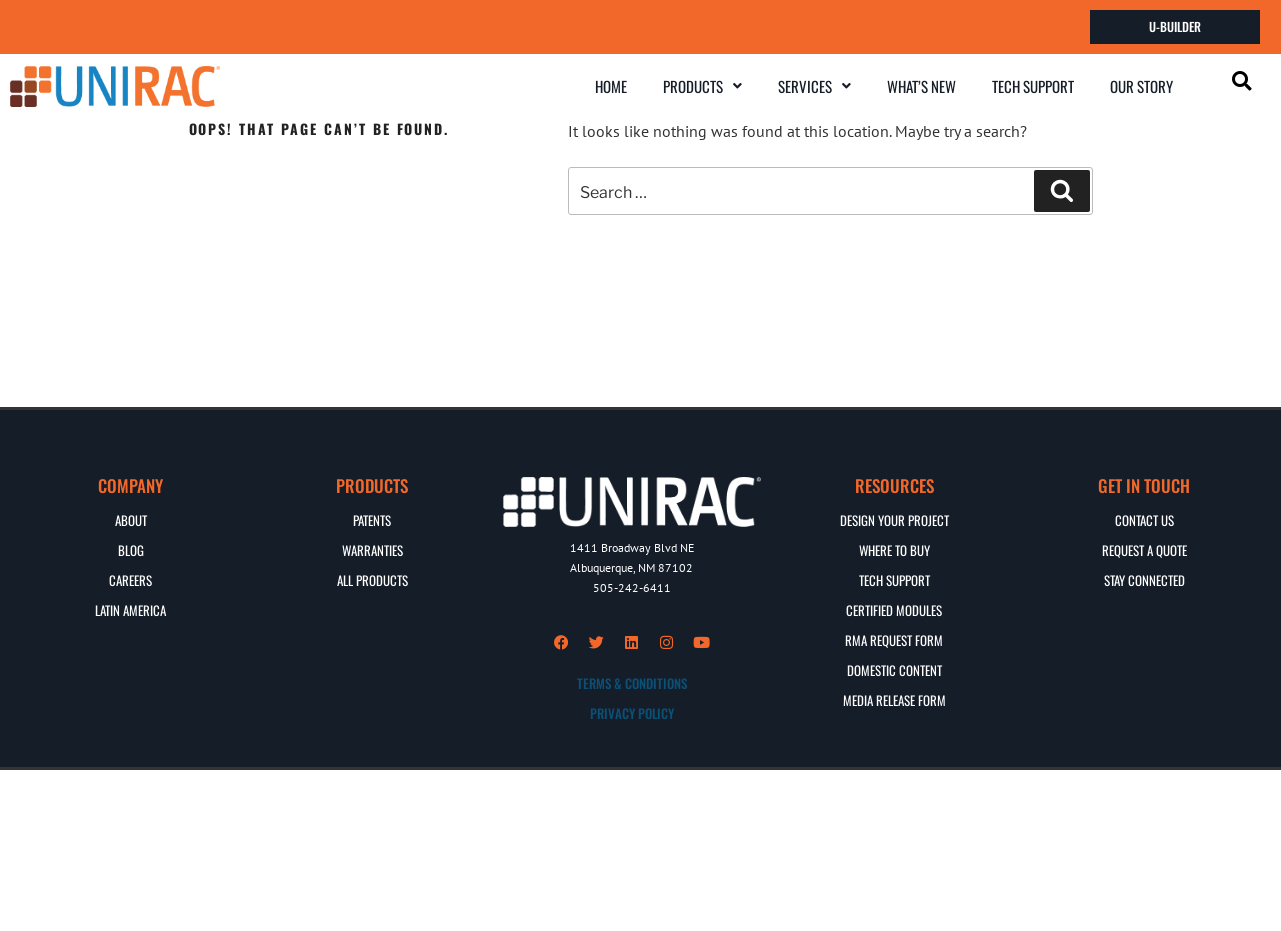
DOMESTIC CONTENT (894, 669)
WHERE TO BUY (894, 549)
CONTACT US (1144, 519)
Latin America (130, 609)
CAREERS (130, 579)
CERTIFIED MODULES (894, 609)
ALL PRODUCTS (372, 579)
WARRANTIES (372, 549)
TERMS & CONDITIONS (632, 683)
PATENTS (372, 519)
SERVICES (814, 85)
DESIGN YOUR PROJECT (894, 519)
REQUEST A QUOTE (1144, 549)
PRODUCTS (702, 85)
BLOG (131, 549)
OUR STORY (1141, 85)
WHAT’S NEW (921, 85)
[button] (702, 85)
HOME (611, 85)
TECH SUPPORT (1033, 85)
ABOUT (131, 519)
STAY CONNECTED (1144, 579)
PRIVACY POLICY (632, 713)
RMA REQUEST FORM (894, 639)
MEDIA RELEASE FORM (894, 699)
